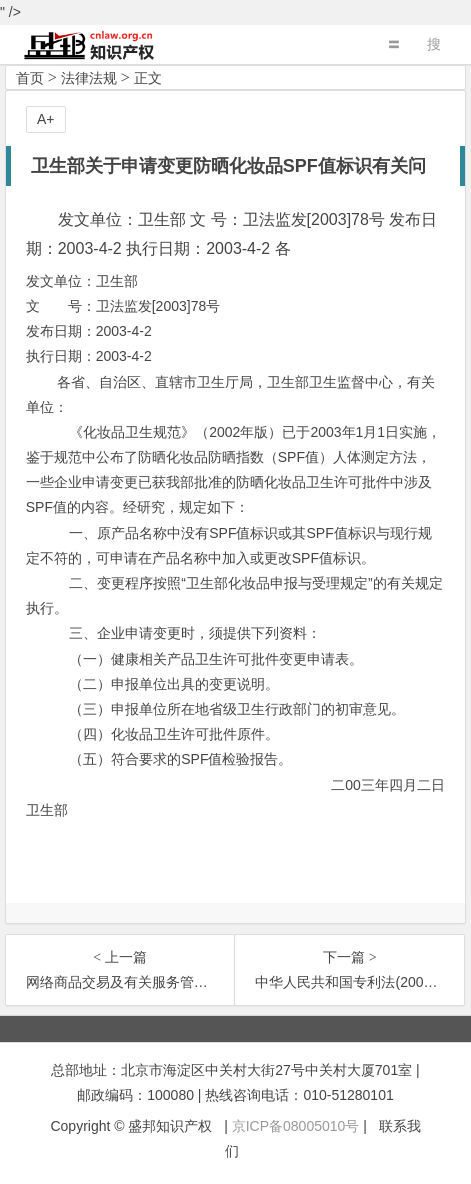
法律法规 (89, 78)
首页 (30, 78)
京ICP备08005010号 (296, 1126)
